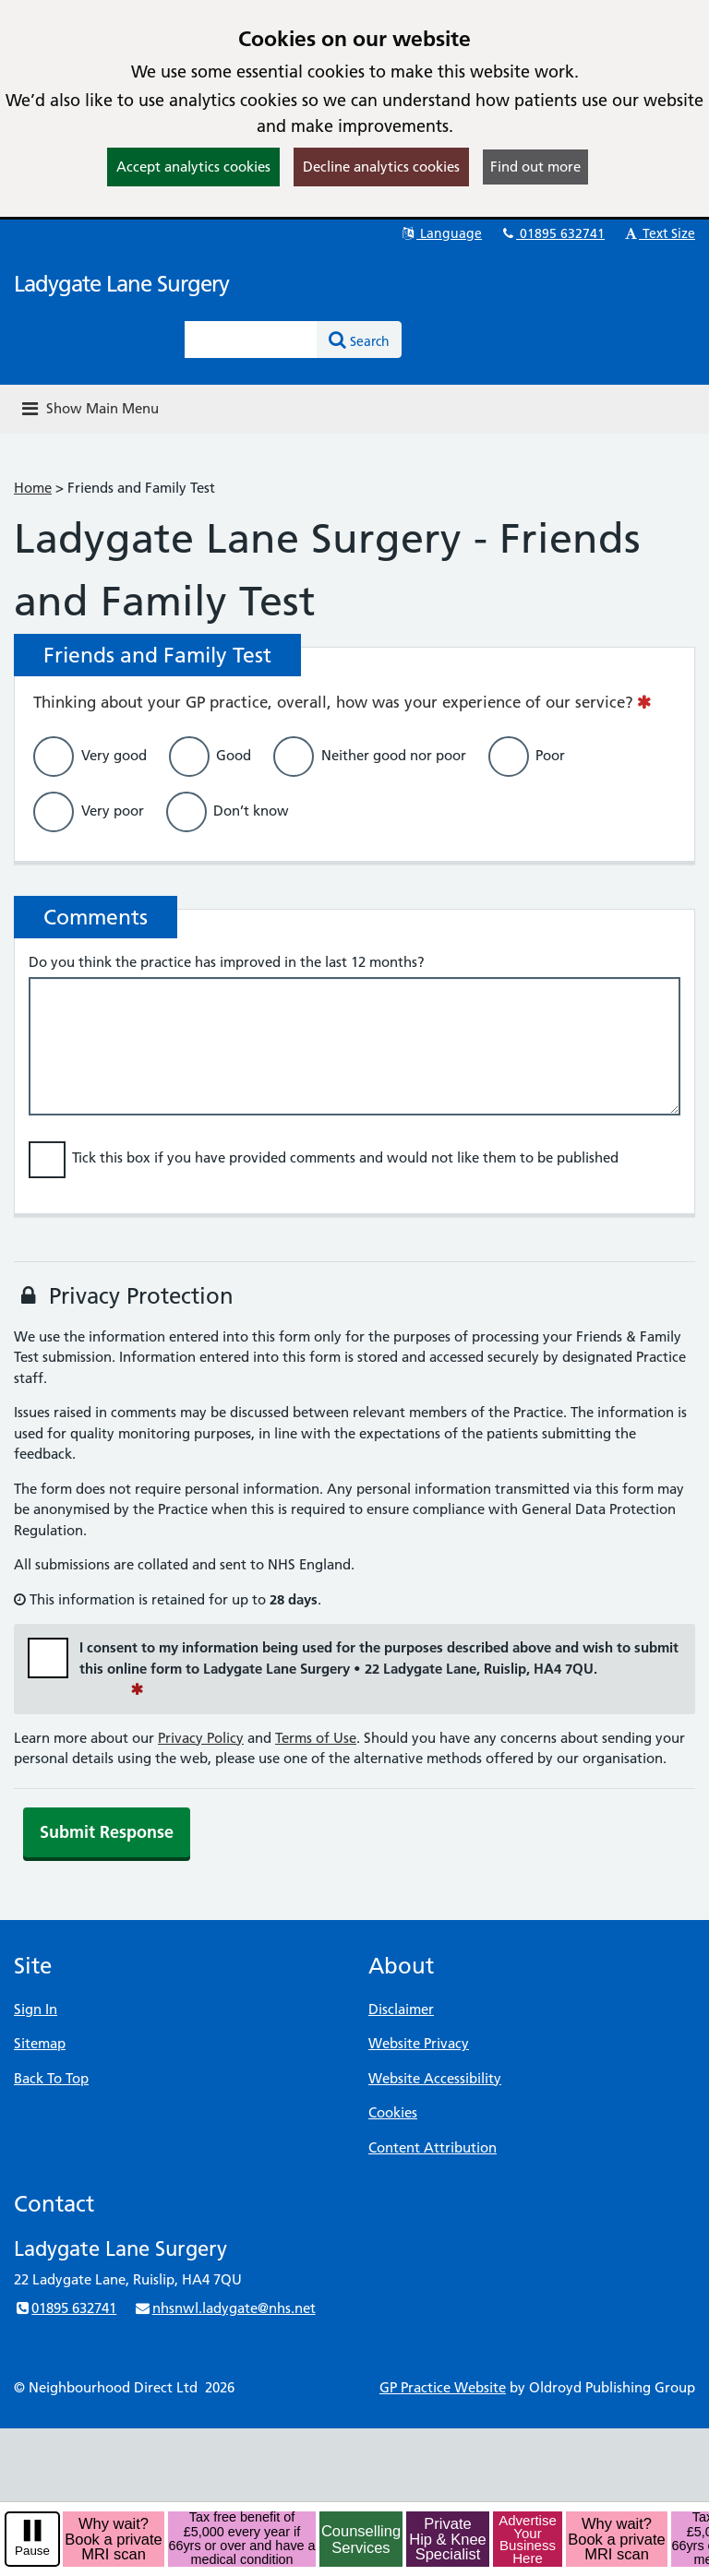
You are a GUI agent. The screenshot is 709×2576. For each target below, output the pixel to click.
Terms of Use (315, 1738)
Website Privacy (418, 2043)
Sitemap (40, 2043)
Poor (550, 754)
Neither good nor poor (393, 754)
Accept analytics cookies (193, 166)
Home (33, 487)
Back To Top (51, 2078)
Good (233, 754)
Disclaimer (401, 2009)
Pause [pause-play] (32, 2551)
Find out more (535, 166)
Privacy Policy (201, 1738)
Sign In (35, 2009)
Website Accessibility (434, 2078)
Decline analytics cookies (381, 166)
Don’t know (251, 809)
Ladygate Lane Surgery (121, 283)
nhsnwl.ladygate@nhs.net (224, 2308)
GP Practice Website (442, 2387)
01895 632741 (552, 233)
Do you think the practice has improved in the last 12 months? (227, 962)
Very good (114, 754)
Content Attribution (432, 2147)
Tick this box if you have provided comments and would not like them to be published (345, 1157)
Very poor (112, 809)
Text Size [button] (658, 233)
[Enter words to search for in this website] (251, 339)
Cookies (392, 2112)
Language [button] (441, 233)
